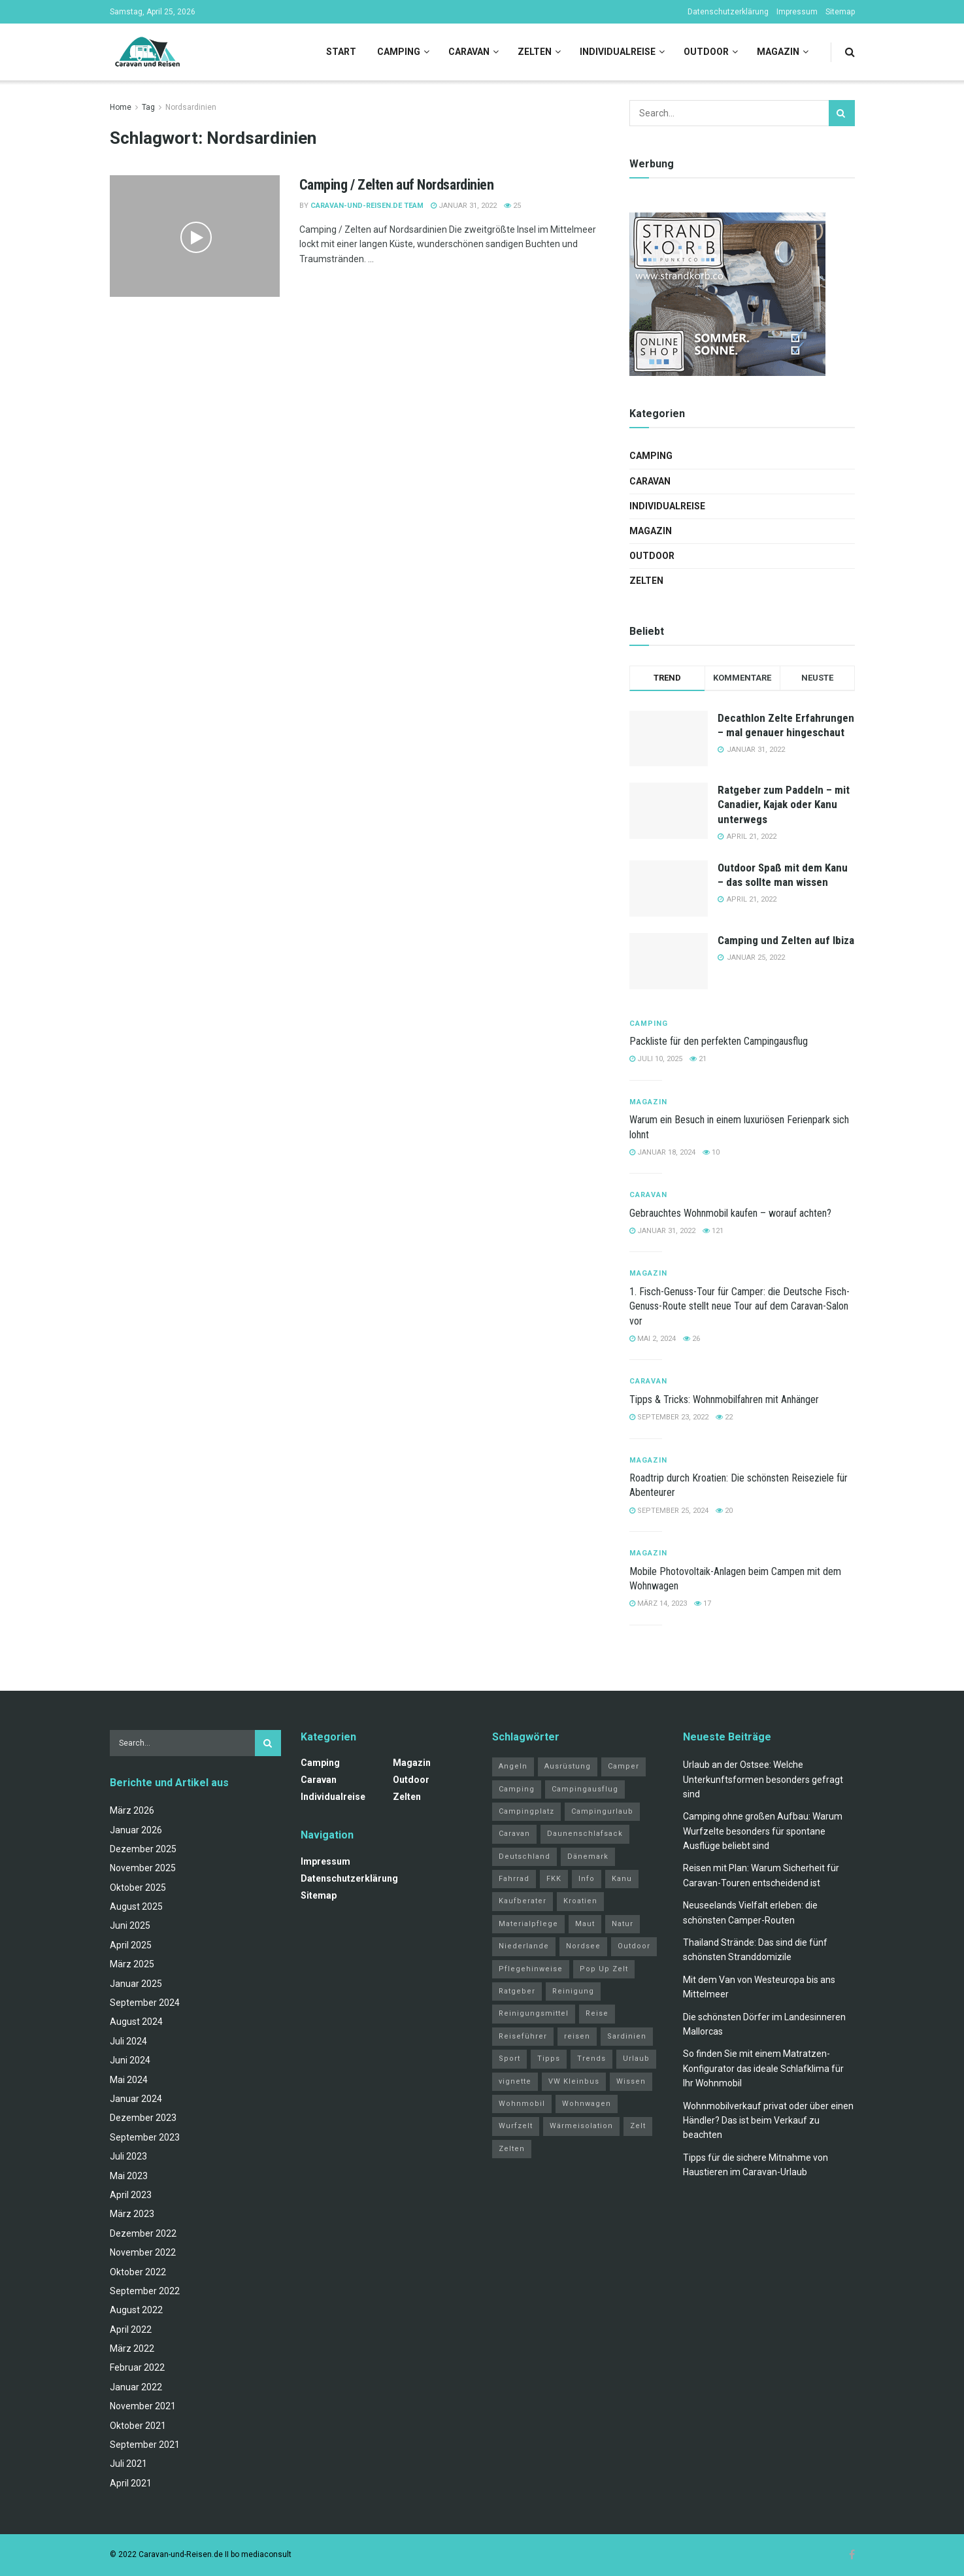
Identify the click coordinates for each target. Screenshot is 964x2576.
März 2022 (132, 2348)
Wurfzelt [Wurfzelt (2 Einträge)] (516, 2126)
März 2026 (132, 1810)
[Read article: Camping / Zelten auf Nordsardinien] (195, 236)
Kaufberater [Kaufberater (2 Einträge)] (522, 1901)
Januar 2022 (136, 2387)
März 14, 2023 (658, 1603)
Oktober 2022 (138, 2272)
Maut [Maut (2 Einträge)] (585, 1924)
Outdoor (706, 51)
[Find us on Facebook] (852, 2554)
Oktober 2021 (138, 2425)
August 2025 (136, 1906)
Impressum (797, 11)
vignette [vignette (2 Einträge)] (515, 2081)
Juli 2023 (128, 2156)
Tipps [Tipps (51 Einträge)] (548, 2058)
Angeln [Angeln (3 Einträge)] (513, 1766)
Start (341, 51)
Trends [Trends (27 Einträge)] (591, 2058)
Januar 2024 (136, 2098)
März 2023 (132, 2214)
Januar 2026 (136, 1830)
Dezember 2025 (143, 1849)
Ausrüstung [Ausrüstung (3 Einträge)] (567, 1766)
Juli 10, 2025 (655, 1059)
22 (724, 1417)
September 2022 (145, 2291)
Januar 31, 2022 (464, 205)
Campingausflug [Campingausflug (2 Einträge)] (585, 1789)
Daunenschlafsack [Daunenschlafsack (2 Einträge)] (585, 1833)
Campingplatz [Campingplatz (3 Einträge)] (526, 1811)
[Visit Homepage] (147, 52)
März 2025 (132, 1964)
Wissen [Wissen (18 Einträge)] (631, 2081)
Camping (398, 51)
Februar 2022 (137, 2367)
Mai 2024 (129, 2080)
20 (724, 1510)
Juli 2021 (128, 2463)
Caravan (469, 51)
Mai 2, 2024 (652, 1338)
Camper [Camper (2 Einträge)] (623, 1766)
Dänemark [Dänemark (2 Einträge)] (587, 1856)
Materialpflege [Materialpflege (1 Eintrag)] (528, 1924)
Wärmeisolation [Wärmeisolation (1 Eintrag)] (581, 2126)
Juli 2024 (128, 2041)
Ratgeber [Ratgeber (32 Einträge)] (517, 1991)
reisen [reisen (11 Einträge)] (577, 2036)
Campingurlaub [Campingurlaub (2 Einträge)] (602, 1811)
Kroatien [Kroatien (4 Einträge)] (580, 1901)
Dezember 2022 (143, 2233)
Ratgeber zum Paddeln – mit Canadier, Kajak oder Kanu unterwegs (784, 804)
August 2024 (136, 2021)
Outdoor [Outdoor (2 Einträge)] (634, 1946)
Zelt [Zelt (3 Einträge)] (638, 2126)
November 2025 (143, 1868)
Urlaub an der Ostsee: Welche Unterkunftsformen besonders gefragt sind (763, 1779)
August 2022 (136, 2310)
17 (702, 1603)
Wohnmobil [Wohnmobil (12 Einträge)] (522, 2103)
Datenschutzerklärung (728, 11)
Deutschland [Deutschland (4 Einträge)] (524, 1856)
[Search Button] (850, 52)
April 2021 (131, 2483)
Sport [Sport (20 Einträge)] (509, 2058)
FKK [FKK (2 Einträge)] (553, 1878)
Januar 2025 (136, 1983)
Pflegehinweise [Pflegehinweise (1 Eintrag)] (531, 1969)
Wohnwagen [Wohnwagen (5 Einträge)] (586, 2103)
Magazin (778, 51)
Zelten (535, 51)
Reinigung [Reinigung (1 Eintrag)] (573, 1991)
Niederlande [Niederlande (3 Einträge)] (524, 1946)
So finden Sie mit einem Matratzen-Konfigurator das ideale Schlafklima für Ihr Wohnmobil (763, 2068)
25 (512, 205)
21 (698, 1059)
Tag (148, 107)
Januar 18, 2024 (662, 1152)
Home (120, 107)
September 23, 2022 (668, 1417)
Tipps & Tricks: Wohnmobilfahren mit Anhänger (724, 1399)
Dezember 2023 (143, 2117)
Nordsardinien (190, 107)
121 (713, 1231)
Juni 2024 (130, 2060)
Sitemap (840, 11)
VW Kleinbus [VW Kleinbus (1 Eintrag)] (573, 2081)
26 (691, 1338)
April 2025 (131, 1945)
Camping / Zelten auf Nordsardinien (396, 185)
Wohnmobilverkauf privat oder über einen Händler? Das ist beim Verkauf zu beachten (768, 2121)
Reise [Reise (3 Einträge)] (597, 2013)
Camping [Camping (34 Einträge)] (517, 1789)
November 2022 (143, 2252)
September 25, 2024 (668, 1510)
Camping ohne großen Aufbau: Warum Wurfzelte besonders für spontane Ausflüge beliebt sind (762, 1831)
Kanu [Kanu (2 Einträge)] (622, 1878)
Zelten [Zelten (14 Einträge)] (512, 2148)
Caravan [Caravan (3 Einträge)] (514, 1833)
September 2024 (145, 2002)
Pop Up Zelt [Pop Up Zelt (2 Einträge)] (604, 1969)
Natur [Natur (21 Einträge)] (622, 1924)
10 (711, 1152)
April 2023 (131, 2195)
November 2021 (143, 2406)
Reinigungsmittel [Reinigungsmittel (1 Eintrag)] (534, 2013)
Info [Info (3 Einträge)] (586, 1878)
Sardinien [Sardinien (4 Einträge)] (626, 2036)
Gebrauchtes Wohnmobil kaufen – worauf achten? (730, 1213)
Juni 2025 (130, 1925)
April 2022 (131, 2329)
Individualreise (618, 51)
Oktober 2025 (138, 1887)
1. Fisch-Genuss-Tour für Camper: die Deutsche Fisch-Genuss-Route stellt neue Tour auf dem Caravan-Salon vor (739, 1306)
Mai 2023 (129, 2176)
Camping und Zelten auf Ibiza (786, 940)
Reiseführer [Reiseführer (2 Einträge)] (523, 2036)
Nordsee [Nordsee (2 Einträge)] (583, 1946)
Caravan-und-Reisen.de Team (367, 205)
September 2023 (145, 2137)
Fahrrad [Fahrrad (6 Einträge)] (514, 1878)
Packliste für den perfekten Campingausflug (718, 1041)
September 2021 (145, 2444)
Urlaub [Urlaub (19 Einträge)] (636, 2058)
